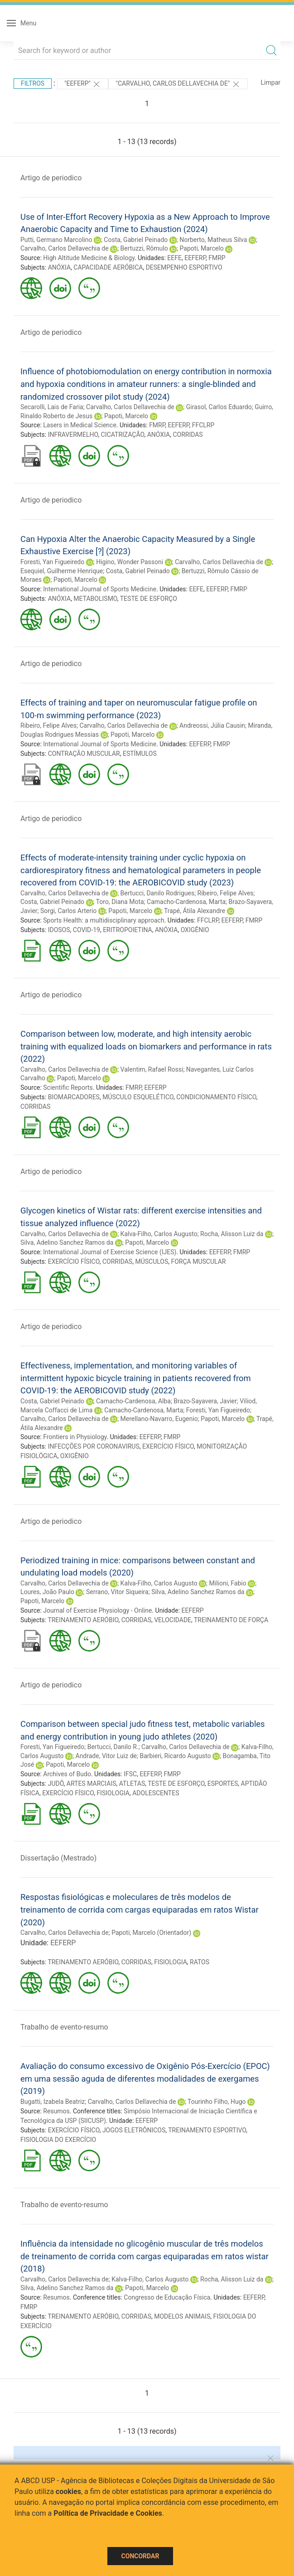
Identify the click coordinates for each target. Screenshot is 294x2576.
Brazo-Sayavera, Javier (205, 1401)
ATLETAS (132, 1783)
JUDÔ (56, 1783)
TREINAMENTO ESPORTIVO (207, 2130)
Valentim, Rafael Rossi (151, 1069)
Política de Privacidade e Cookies (107, 2513)
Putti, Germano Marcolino (56, 239)
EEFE (174, 257)
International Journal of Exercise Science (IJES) (109, 1252)
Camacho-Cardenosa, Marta (186, 901)
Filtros (32, 83)
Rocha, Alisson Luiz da (231, 1233)
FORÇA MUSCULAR (198, 1261)
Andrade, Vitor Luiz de (106, 1755)
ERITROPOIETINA (127, 929)
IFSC (130, 1774)
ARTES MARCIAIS (91, 1783)
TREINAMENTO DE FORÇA (231, 1620)
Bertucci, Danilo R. (113, 1746)
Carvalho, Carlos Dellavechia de (64, 248)
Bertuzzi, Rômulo (144, 248)
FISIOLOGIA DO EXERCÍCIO (58, 2139)
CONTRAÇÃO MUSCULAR (84, 753)
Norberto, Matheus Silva (213, 239)
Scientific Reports (68, 1087)
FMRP (216, 257)
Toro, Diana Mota (120, 901)
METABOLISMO (95, 598)
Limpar (270, 82)
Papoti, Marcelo (202, 248)
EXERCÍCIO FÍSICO (74, 1261)
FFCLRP (203, 425)
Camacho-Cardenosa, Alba (133, 1401)
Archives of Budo (67, 1774)
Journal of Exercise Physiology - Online (97, 1610)
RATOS (199, 1962)
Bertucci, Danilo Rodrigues (157, 893)
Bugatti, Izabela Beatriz (52, 2101)
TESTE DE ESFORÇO (148, 598)
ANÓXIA (59, 267)
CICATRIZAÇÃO (123, 434)
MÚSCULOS (151, 1261)
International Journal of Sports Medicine (99, 589)
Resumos (56, 2111)
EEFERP (195, 257)
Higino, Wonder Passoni (129, 561)
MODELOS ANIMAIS (182, 2316)
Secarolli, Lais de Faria (51, 407)
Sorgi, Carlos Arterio (68, 910)
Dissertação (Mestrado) (58, 1858)
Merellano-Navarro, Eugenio (159, 1418)
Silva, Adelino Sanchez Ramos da (66, 1242)
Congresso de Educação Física (167, 2297)
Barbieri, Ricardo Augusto (175, 1755)
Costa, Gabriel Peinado (136, 239)
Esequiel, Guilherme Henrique (61, 571)
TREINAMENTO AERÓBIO (83, 1620)
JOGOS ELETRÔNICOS (133, 2130)
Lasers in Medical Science (79, 425)
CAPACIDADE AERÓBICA (108, 267)
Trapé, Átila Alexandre (194, 910)
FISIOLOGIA (113, 1793)
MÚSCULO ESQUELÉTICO (138, 1097)
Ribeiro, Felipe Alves (48, 725)
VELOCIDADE (172, 1620)
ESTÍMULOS (140, 753)
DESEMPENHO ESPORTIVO (184, 267)
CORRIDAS (187, 434)
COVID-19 (86, 929)
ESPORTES (222, 1783)
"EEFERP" (82, 84)
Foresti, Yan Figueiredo (52, 561)
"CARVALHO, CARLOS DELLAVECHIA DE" (178, 84)
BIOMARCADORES (74, 1097)
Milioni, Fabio (227, 1583)
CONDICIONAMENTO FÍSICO (216, 1097)
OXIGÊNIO (195, 929)
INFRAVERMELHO (73, 434)
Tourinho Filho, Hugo (217, 2101)
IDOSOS (59, 929)
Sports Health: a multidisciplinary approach (103, 920)
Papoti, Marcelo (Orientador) (151, 1932)
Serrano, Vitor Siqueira (117, 1591)
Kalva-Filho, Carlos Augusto (159, 1233)
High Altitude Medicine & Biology (89, 257)
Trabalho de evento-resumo (64, 2027)
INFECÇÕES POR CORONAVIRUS (94, 1446)
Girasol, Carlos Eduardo (219, 407)
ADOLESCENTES (155, 1793)
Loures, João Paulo (47, 1591)
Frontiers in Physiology (74, 1436)
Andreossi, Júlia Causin (212, 725)
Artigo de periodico (51, 178)
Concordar (140, 2556)
